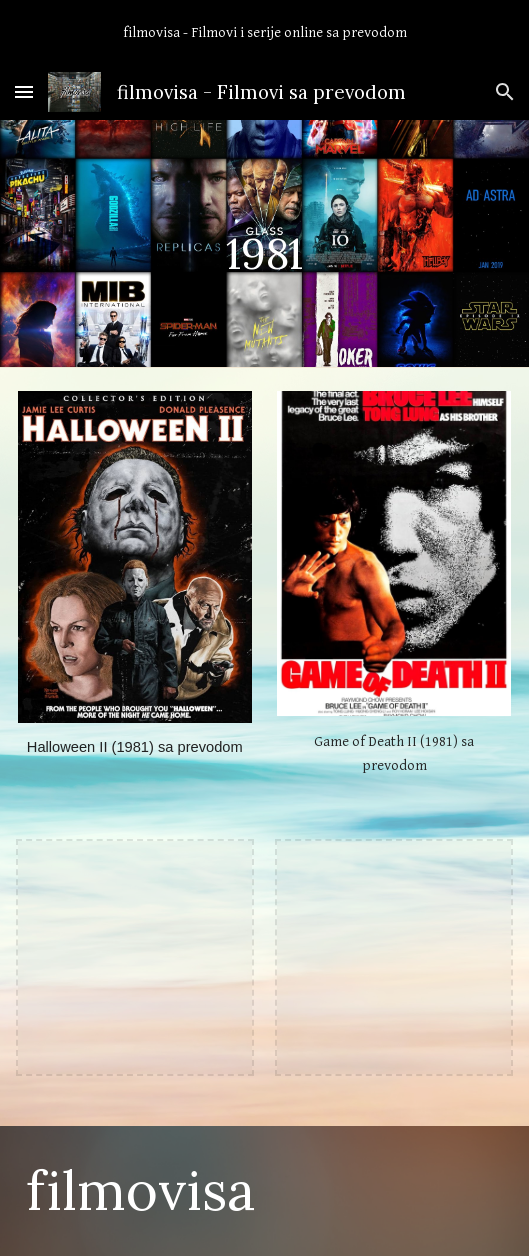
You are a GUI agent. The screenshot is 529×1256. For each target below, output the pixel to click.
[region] (264, 32)
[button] (24, 91)
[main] (264, 243)
